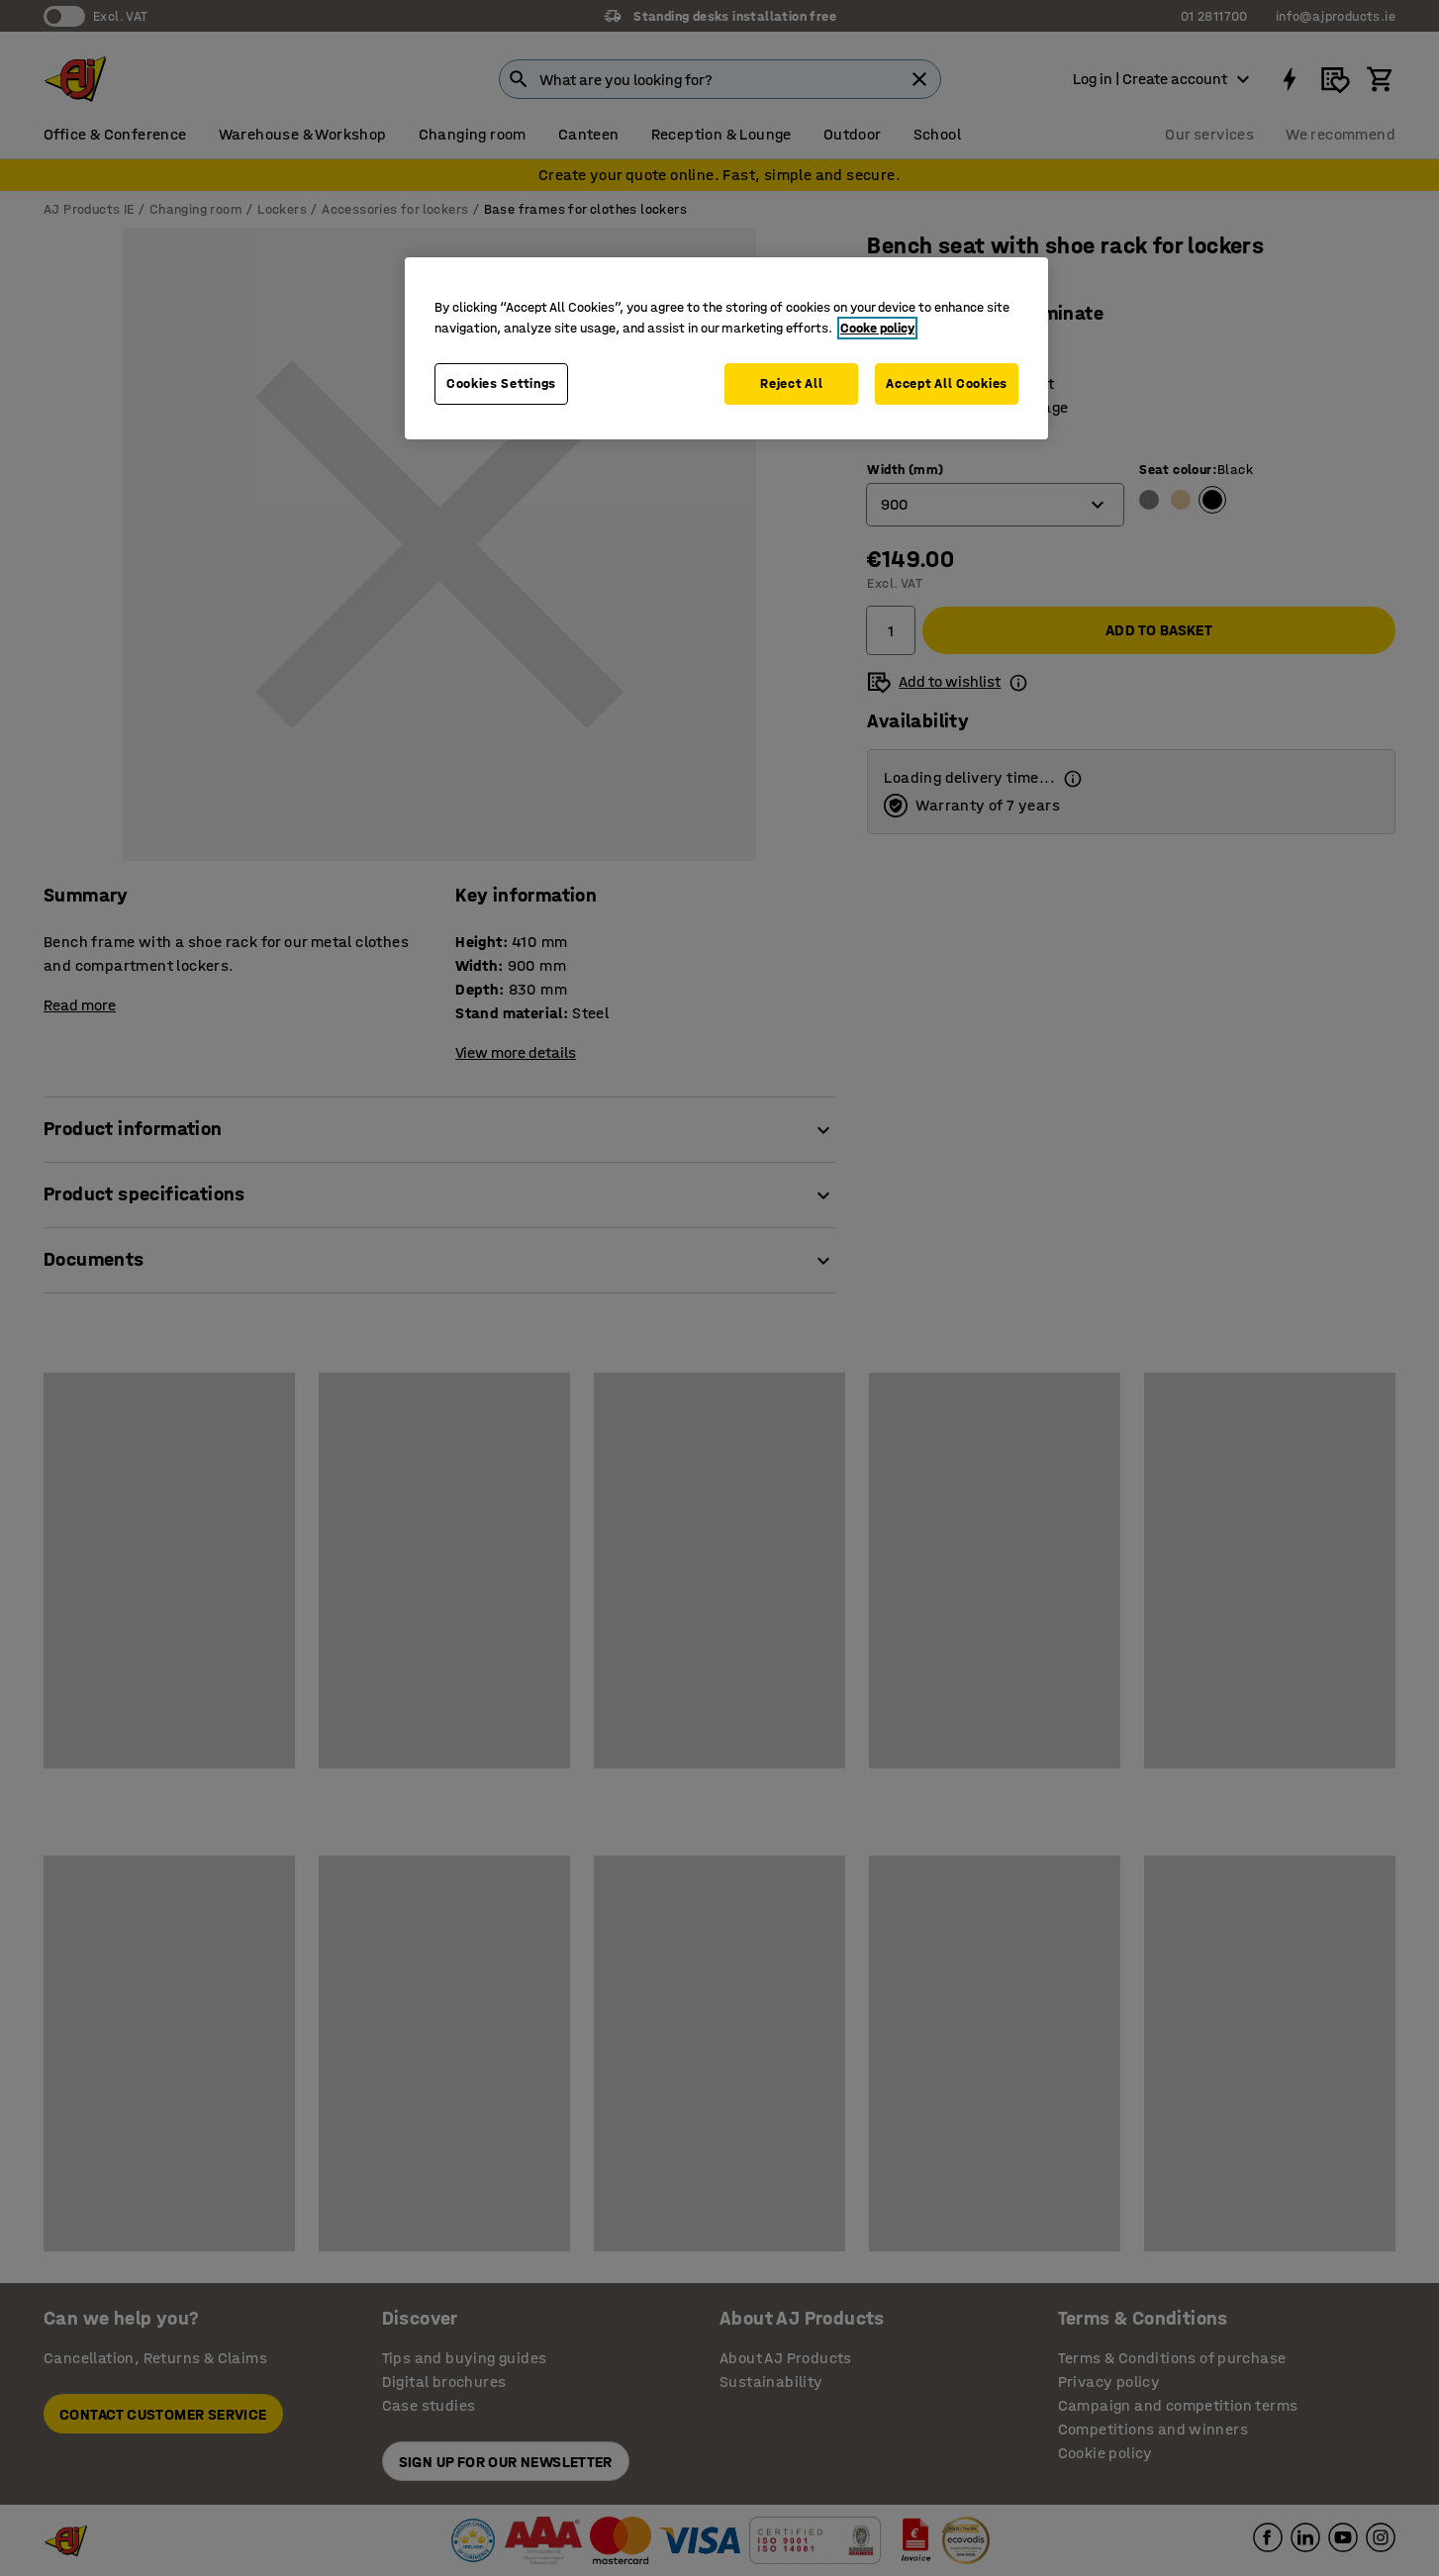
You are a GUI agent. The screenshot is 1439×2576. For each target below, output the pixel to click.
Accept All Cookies (946, 383)
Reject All (791, 383)
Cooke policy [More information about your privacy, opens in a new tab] (877, 328)
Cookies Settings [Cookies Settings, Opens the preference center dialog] (501, 383)
